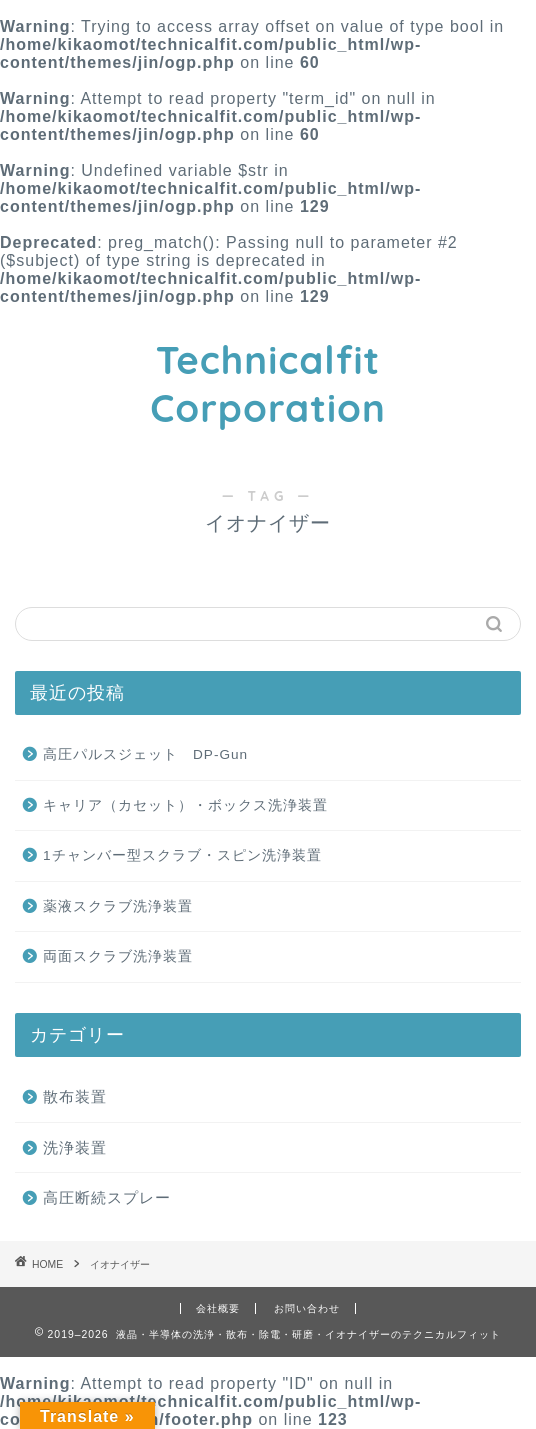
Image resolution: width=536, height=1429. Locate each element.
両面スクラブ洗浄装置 (118, 956)
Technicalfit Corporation (268, 384)
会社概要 (218, 1308)
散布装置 (75, 1096)
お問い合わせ (307, 1308)
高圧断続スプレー (107, 1197)
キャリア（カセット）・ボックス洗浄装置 (185, 805)
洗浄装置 (75, 1147)
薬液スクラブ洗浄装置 (118, 906)
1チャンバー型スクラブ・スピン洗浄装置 (182, 855)
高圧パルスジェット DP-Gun (145, 754)
